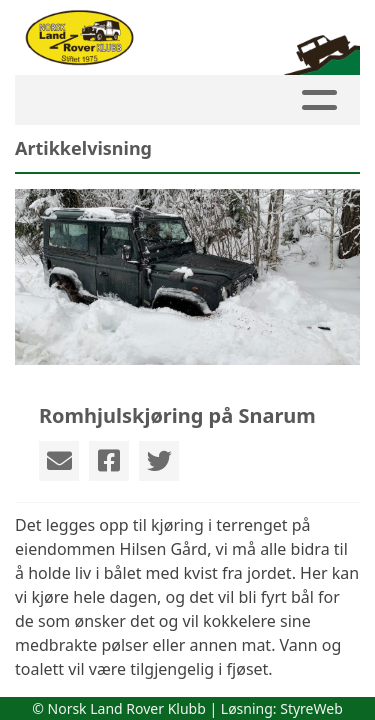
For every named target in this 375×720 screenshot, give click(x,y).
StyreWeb (311, 708)
